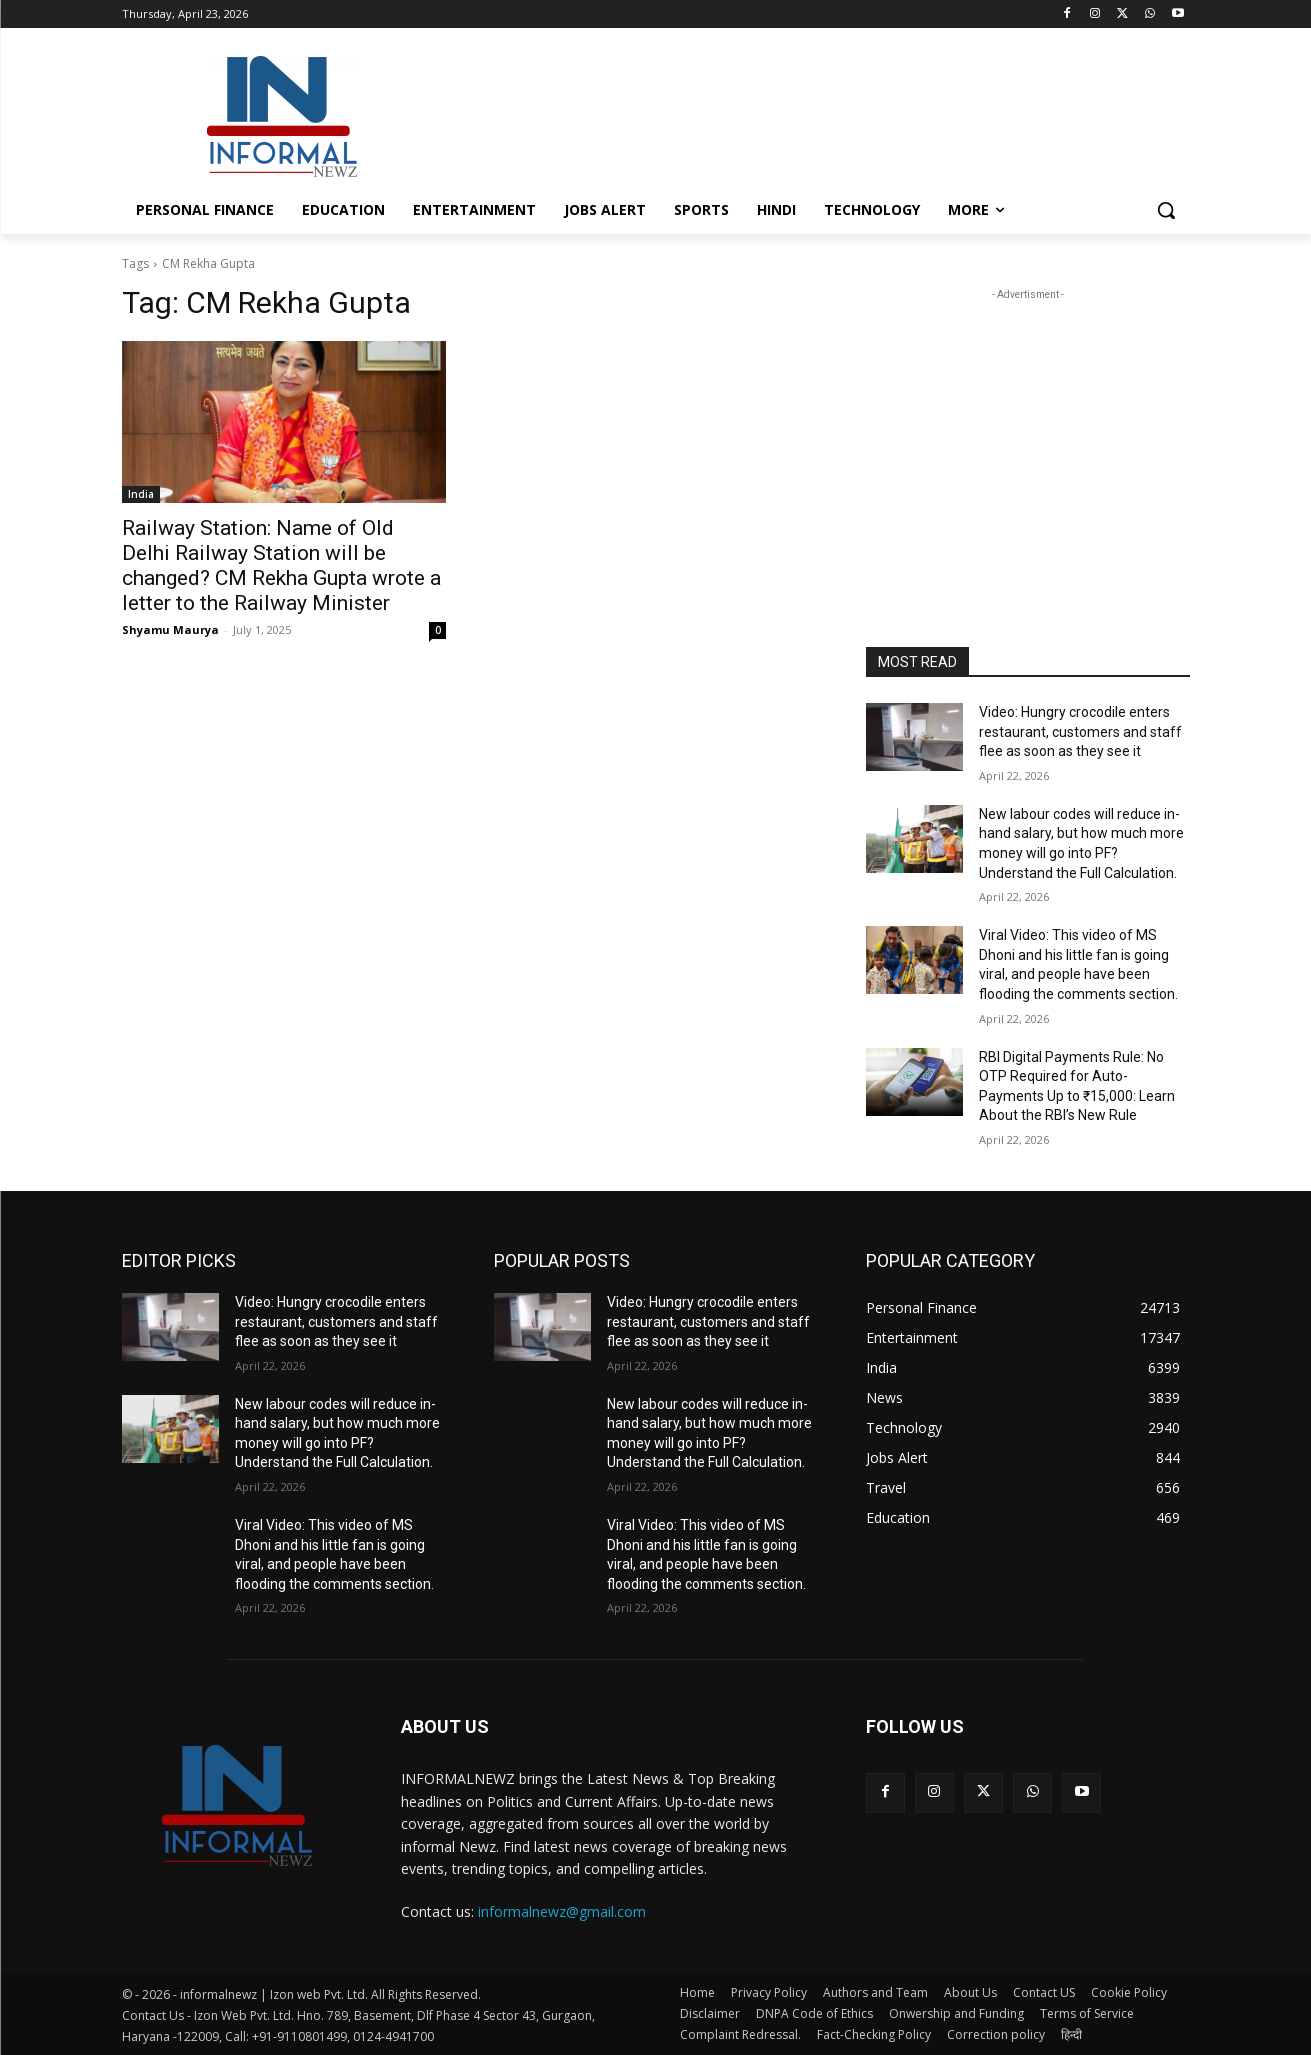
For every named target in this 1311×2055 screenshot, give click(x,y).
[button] (1166, 210)
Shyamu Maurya (170, 629)
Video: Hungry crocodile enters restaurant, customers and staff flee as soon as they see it (1080, 731)
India (141, 494)
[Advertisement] (806, 114)
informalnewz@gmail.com (562, 1911)
